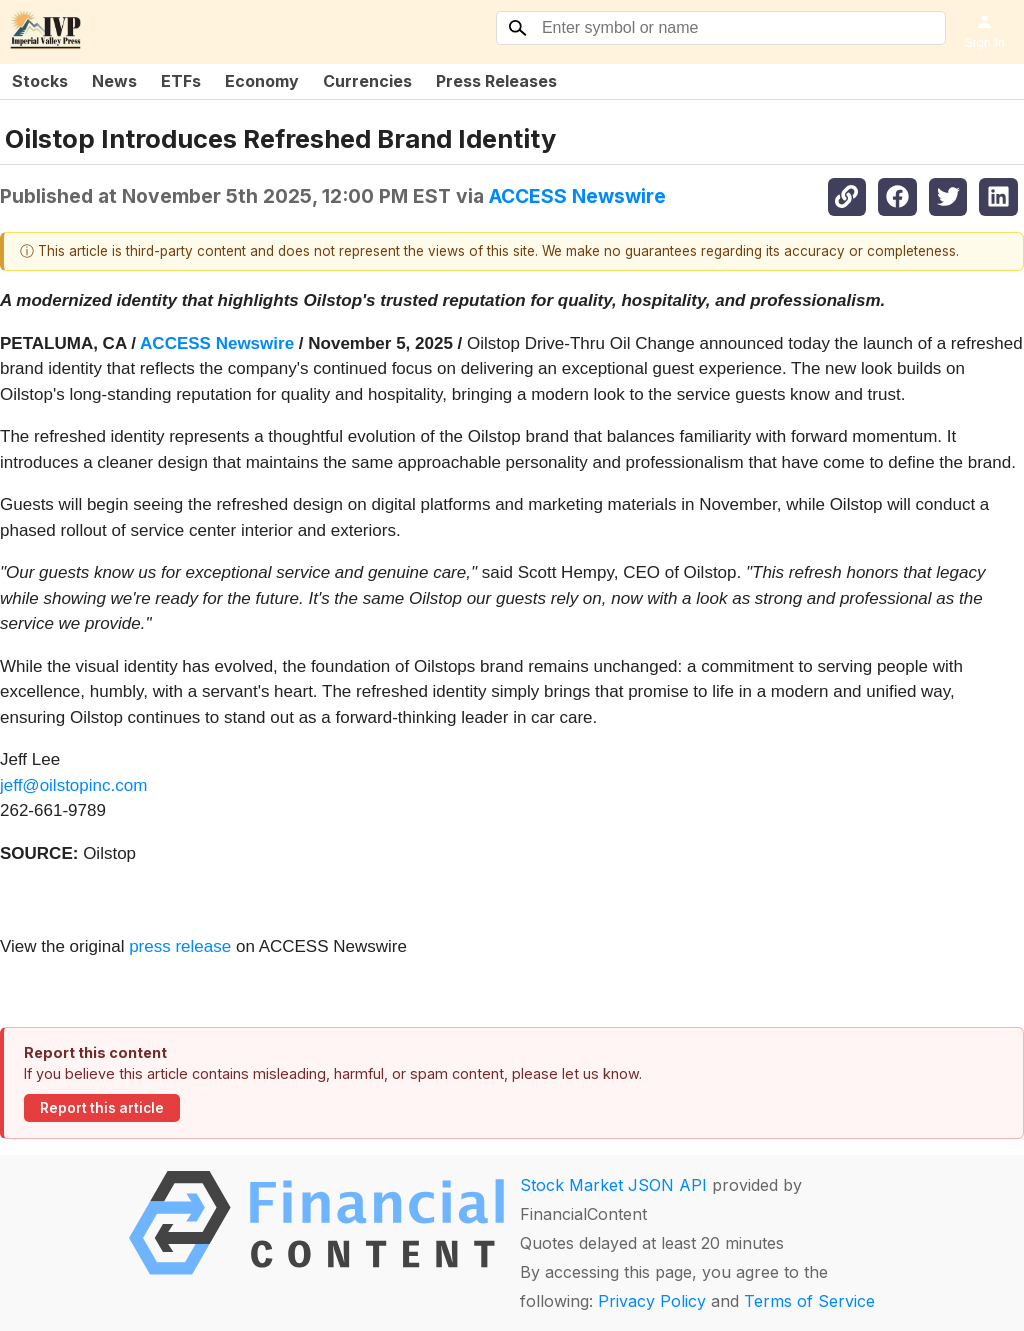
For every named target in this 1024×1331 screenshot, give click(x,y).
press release (180, 946)
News (114, 81)
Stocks (40, 81)
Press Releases (496, 81)
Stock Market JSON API (613, 1185)
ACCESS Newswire (577, 196)
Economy (262, 81)
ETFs (181, 81)
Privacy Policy (652, 1301)
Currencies (367, 81)
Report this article (102, 1108)
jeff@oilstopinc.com (73, 785)
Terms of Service (809, 1301)
